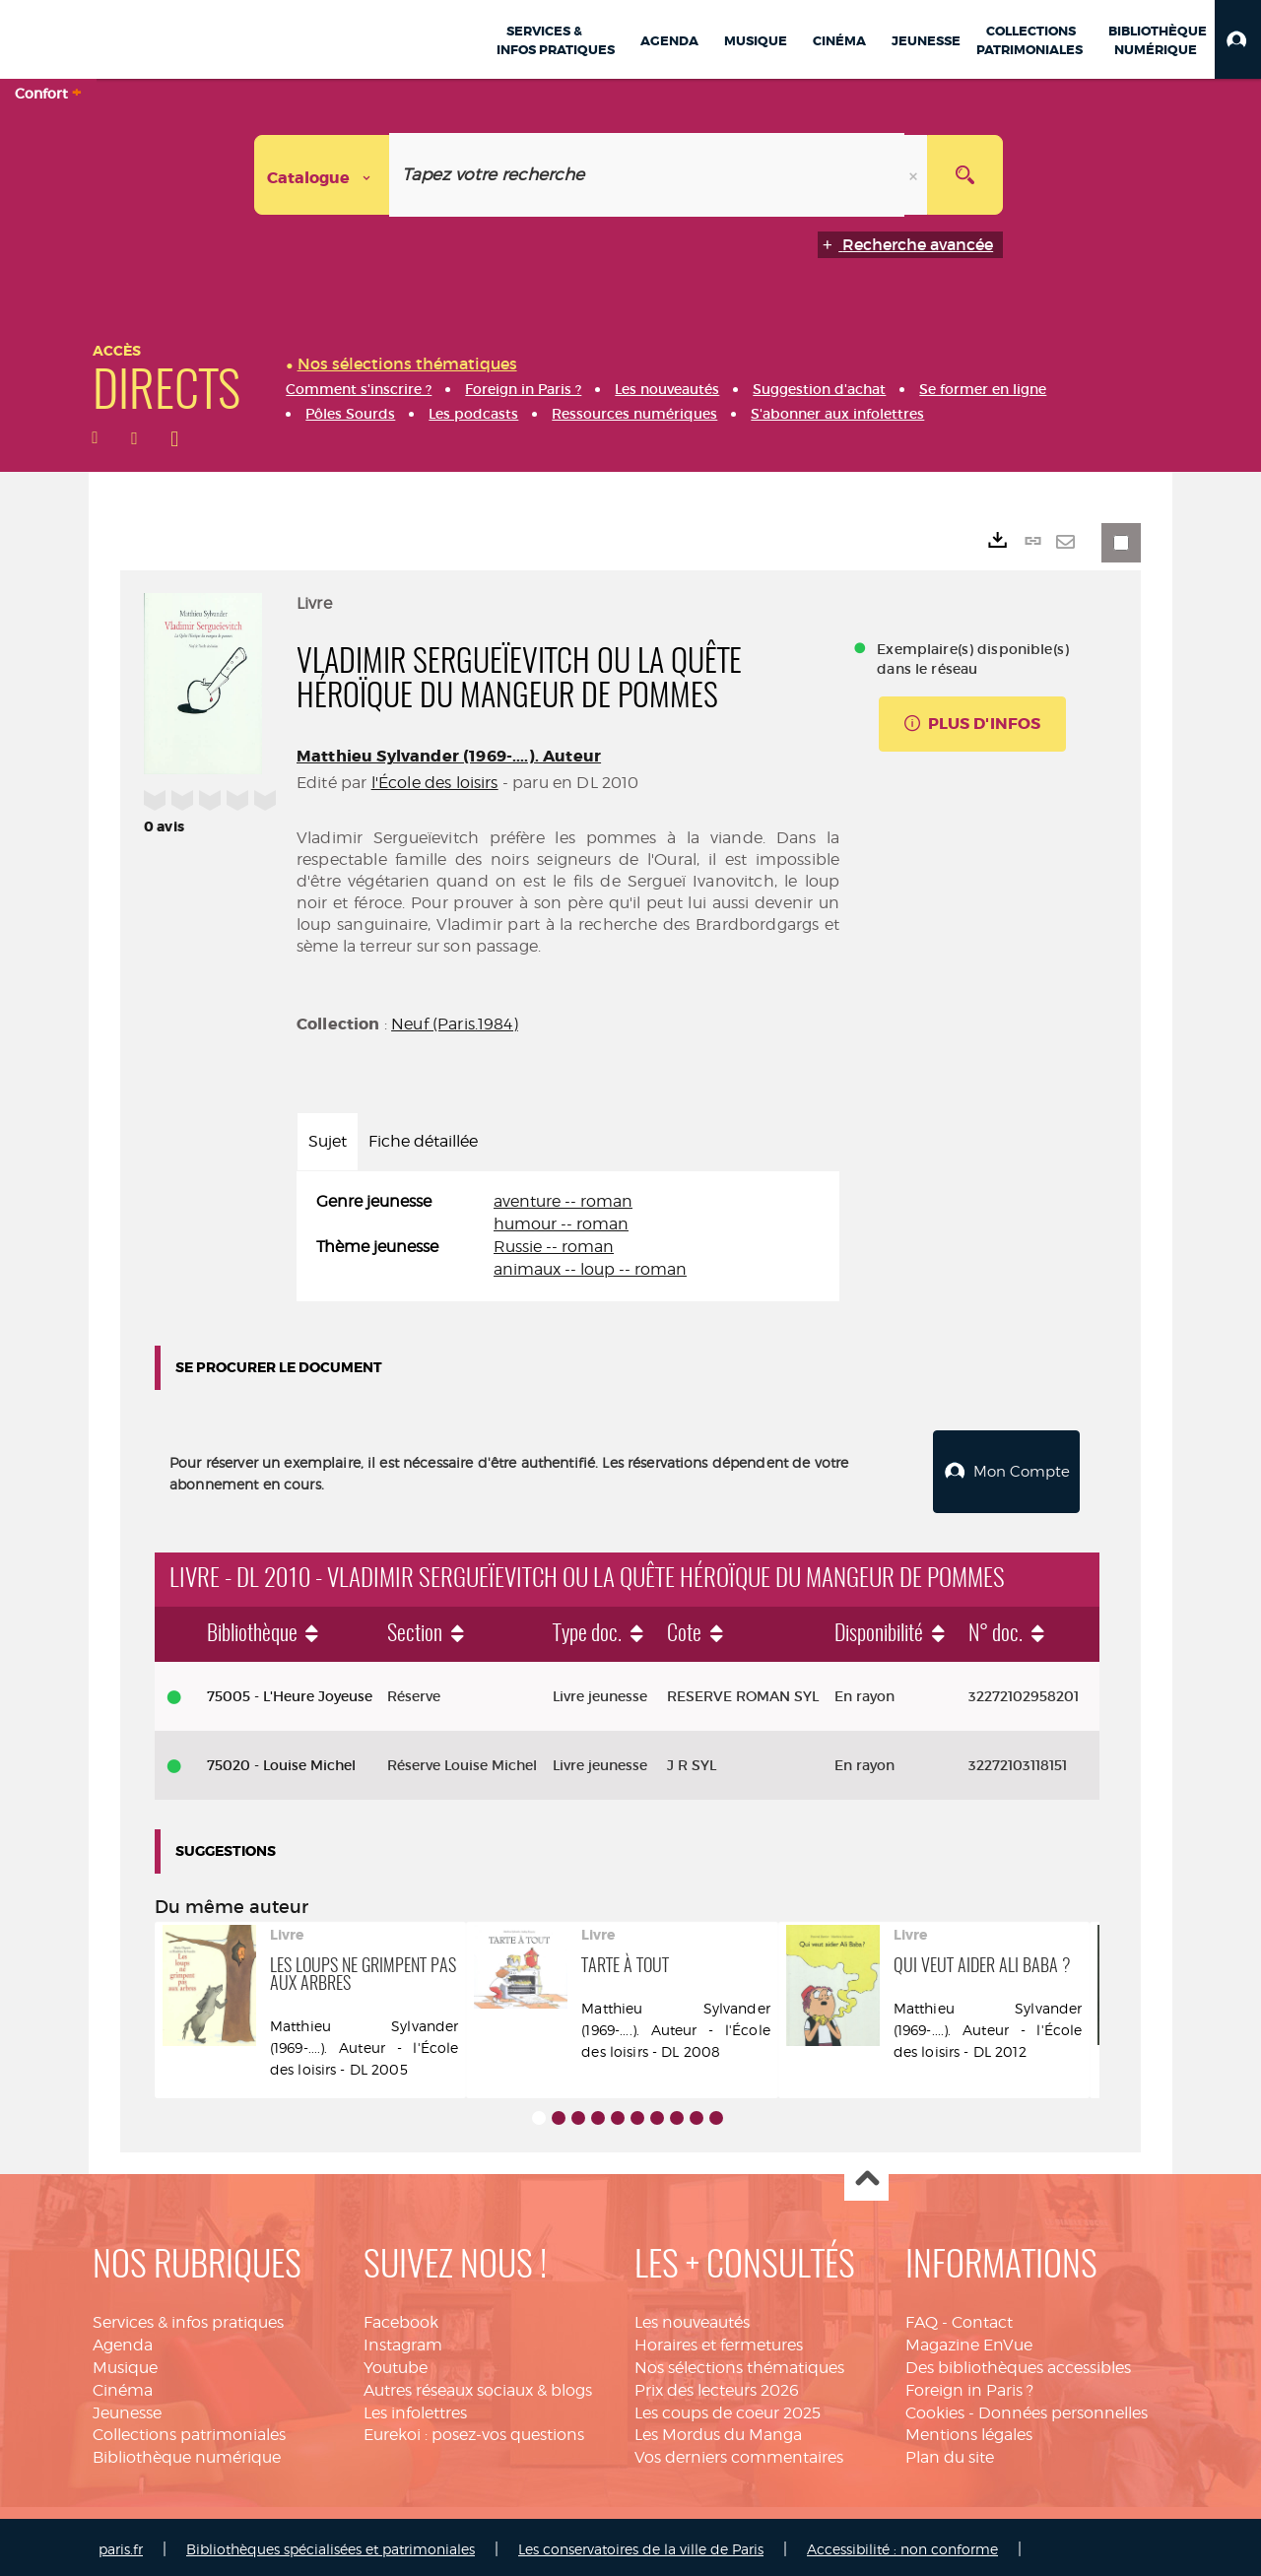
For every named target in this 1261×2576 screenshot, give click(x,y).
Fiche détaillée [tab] (423, 1141)
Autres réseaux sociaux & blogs (478, 2385)
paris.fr (121, 2544)
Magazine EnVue (968, 2340)
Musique (125, 2362)
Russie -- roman (554, 1246)
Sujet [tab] (327, 1141)
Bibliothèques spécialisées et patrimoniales (330, 2544)
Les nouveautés (692, 2317)
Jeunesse (127, 2408)
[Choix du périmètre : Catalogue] (322, 175)
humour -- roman (561, 1224)
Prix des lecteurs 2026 (716, 2385)
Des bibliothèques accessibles (1018, 2362)
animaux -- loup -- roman (590, 1269)
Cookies (934, 2408)
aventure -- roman (563, 1201)
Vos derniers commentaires (738, 2452)
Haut (866, 2174)
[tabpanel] (568, 1236)
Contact (982, 2317)
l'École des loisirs (434, 782)
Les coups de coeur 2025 (727, 2408)
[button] (1238, 39)
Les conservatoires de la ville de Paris (640, 2544)
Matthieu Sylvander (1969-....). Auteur (449, 756)
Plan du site (949, 2452)
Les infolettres (415, 2408)
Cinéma (123, 2385)
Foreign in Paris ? (969, 2385)
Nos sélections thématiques (739, 2362)
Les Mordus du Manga (718, 2430)
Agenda (123, 2340)
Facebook (401, 2317)
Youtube (396, 2362)
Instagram (403, 2340)
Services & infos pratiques (188, 2317)
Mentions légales (968, 2430)
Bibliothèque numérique (187, 2452)
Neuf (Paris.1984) (454, 1024)
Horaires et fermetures (718, 2340)
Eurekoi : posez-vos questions (474, 2430)
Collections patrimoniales (189, 2430)
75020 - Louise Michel (281, 1760)
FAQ (921, 2317)
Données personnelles (1063, 2408)
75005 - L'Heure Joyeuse (289, 1691)
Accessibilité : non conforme (902, 2544)
